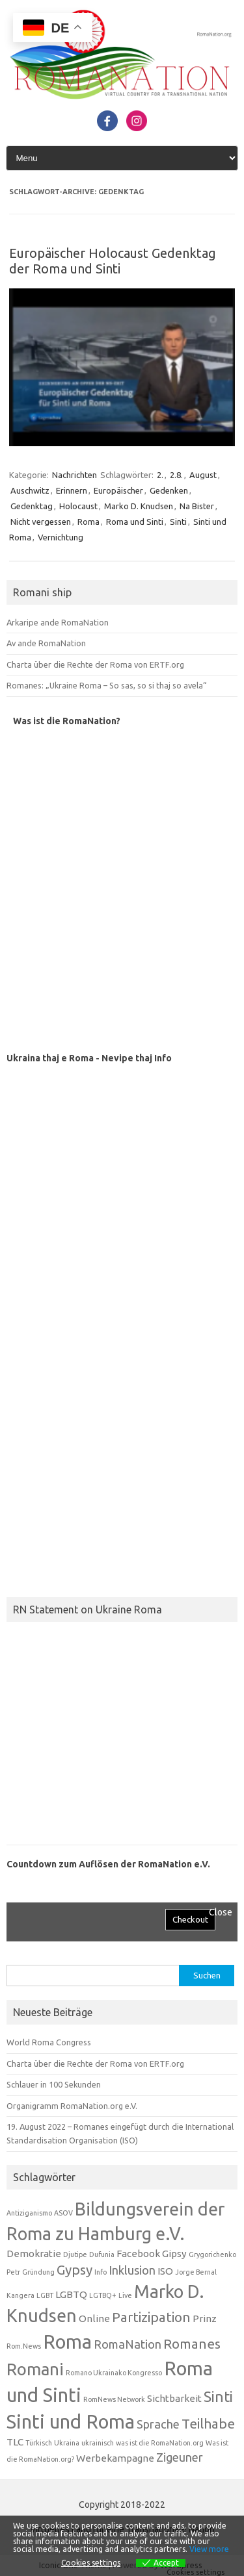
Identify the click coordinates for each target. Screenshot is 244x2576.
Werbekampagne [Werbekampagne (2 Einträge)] (115, 2458)
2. (160, 474)
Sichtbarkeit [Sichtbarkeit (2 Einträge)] (174, 2398)
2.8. (176, 474)
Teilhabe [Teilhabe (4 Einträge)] (208, 2423)
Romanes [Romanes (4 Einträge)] (192, 2343)
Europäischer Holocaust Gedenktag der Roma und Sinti (112, 261)
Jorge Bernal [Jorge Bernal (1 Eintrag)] (196, 2272)
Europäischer (118, 490)
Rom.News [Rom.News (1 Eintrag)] (24, 2346)
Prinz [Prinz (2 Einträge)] (205, 2318)
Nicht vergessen (40, 521)
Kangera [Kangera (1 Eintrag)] (20, 2295)
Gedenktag (31, 506)
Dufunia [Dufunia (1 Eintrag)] (102, 2254)
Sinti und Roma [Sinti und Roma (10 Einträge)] (71, 2421)
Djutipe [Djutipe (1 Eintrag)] (75, 2254)
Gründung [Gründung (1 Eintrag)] (38, 2272)
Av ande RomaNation (46, 643)
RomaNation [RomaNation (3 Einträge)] (127, 2344)
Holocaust (78, 506)
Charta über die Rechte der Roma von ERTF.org (95, 664)
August (203, 474)
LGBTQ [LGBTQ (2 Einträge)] (71, 2294)
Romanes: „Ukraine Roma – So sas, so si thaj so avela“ (106, 685)
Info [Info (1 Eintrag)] (100, 2272)
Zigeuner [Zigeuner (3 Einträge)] (179, 2457)
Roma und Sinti (134, 521)
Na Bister (197, 506)
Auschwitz (29, 490)
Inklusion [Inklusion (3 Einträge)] (132, 2270)
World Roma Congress (49, 2042)
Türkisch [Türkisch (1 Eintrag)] (38, 2443)
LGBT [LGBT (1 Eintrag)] (44, 2295)
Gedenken (169, 490)
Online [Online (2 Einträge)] (94, 2318)
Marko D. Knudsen (138, 506)
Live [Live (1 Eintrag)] (125, 2295)
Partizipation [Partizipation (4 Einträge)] (151, 2317)
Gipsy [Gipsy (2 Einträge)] (174, 2253)
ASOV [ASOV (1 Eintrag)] (63, 2213)
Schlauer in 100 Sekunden (54, 2084)
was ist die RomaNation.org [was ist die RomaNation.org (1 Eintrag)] (160, 2443)
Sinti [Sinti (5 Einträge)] (218, 2396)
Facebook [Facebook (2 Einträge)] (138, 2253)
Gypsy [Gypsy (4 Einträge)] (74, 2269)
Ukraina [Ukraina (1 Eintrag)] (66, 2443)
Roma (88, 521)
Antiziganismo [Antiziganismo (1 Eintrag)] (29, 2213)
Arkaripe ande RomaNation (58, 622)
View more (209, 2549)
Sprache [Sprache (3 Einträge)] (158, 2424)
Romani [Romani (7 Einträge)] (35, 2369)
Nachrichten (74, 474)
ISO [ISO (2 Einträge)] (165, 2271)
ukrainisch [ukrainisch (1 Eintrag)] (97, 2443)
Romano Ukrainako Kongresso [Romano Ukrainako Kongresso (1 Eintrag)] (114, 2373)
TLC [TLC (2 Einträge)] (15, 2441)
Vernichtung (60, 537)
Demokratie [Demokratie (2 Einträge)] (34, 2253)
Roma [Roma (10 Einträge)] (67, 2342)
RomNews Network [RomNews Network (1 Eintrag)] (114, 2399)
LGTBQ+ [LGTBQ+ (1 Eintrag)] (102, 2295)
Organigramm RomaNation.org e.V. (72, 2105)
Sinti (178, 521)
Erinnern (71, 490)
